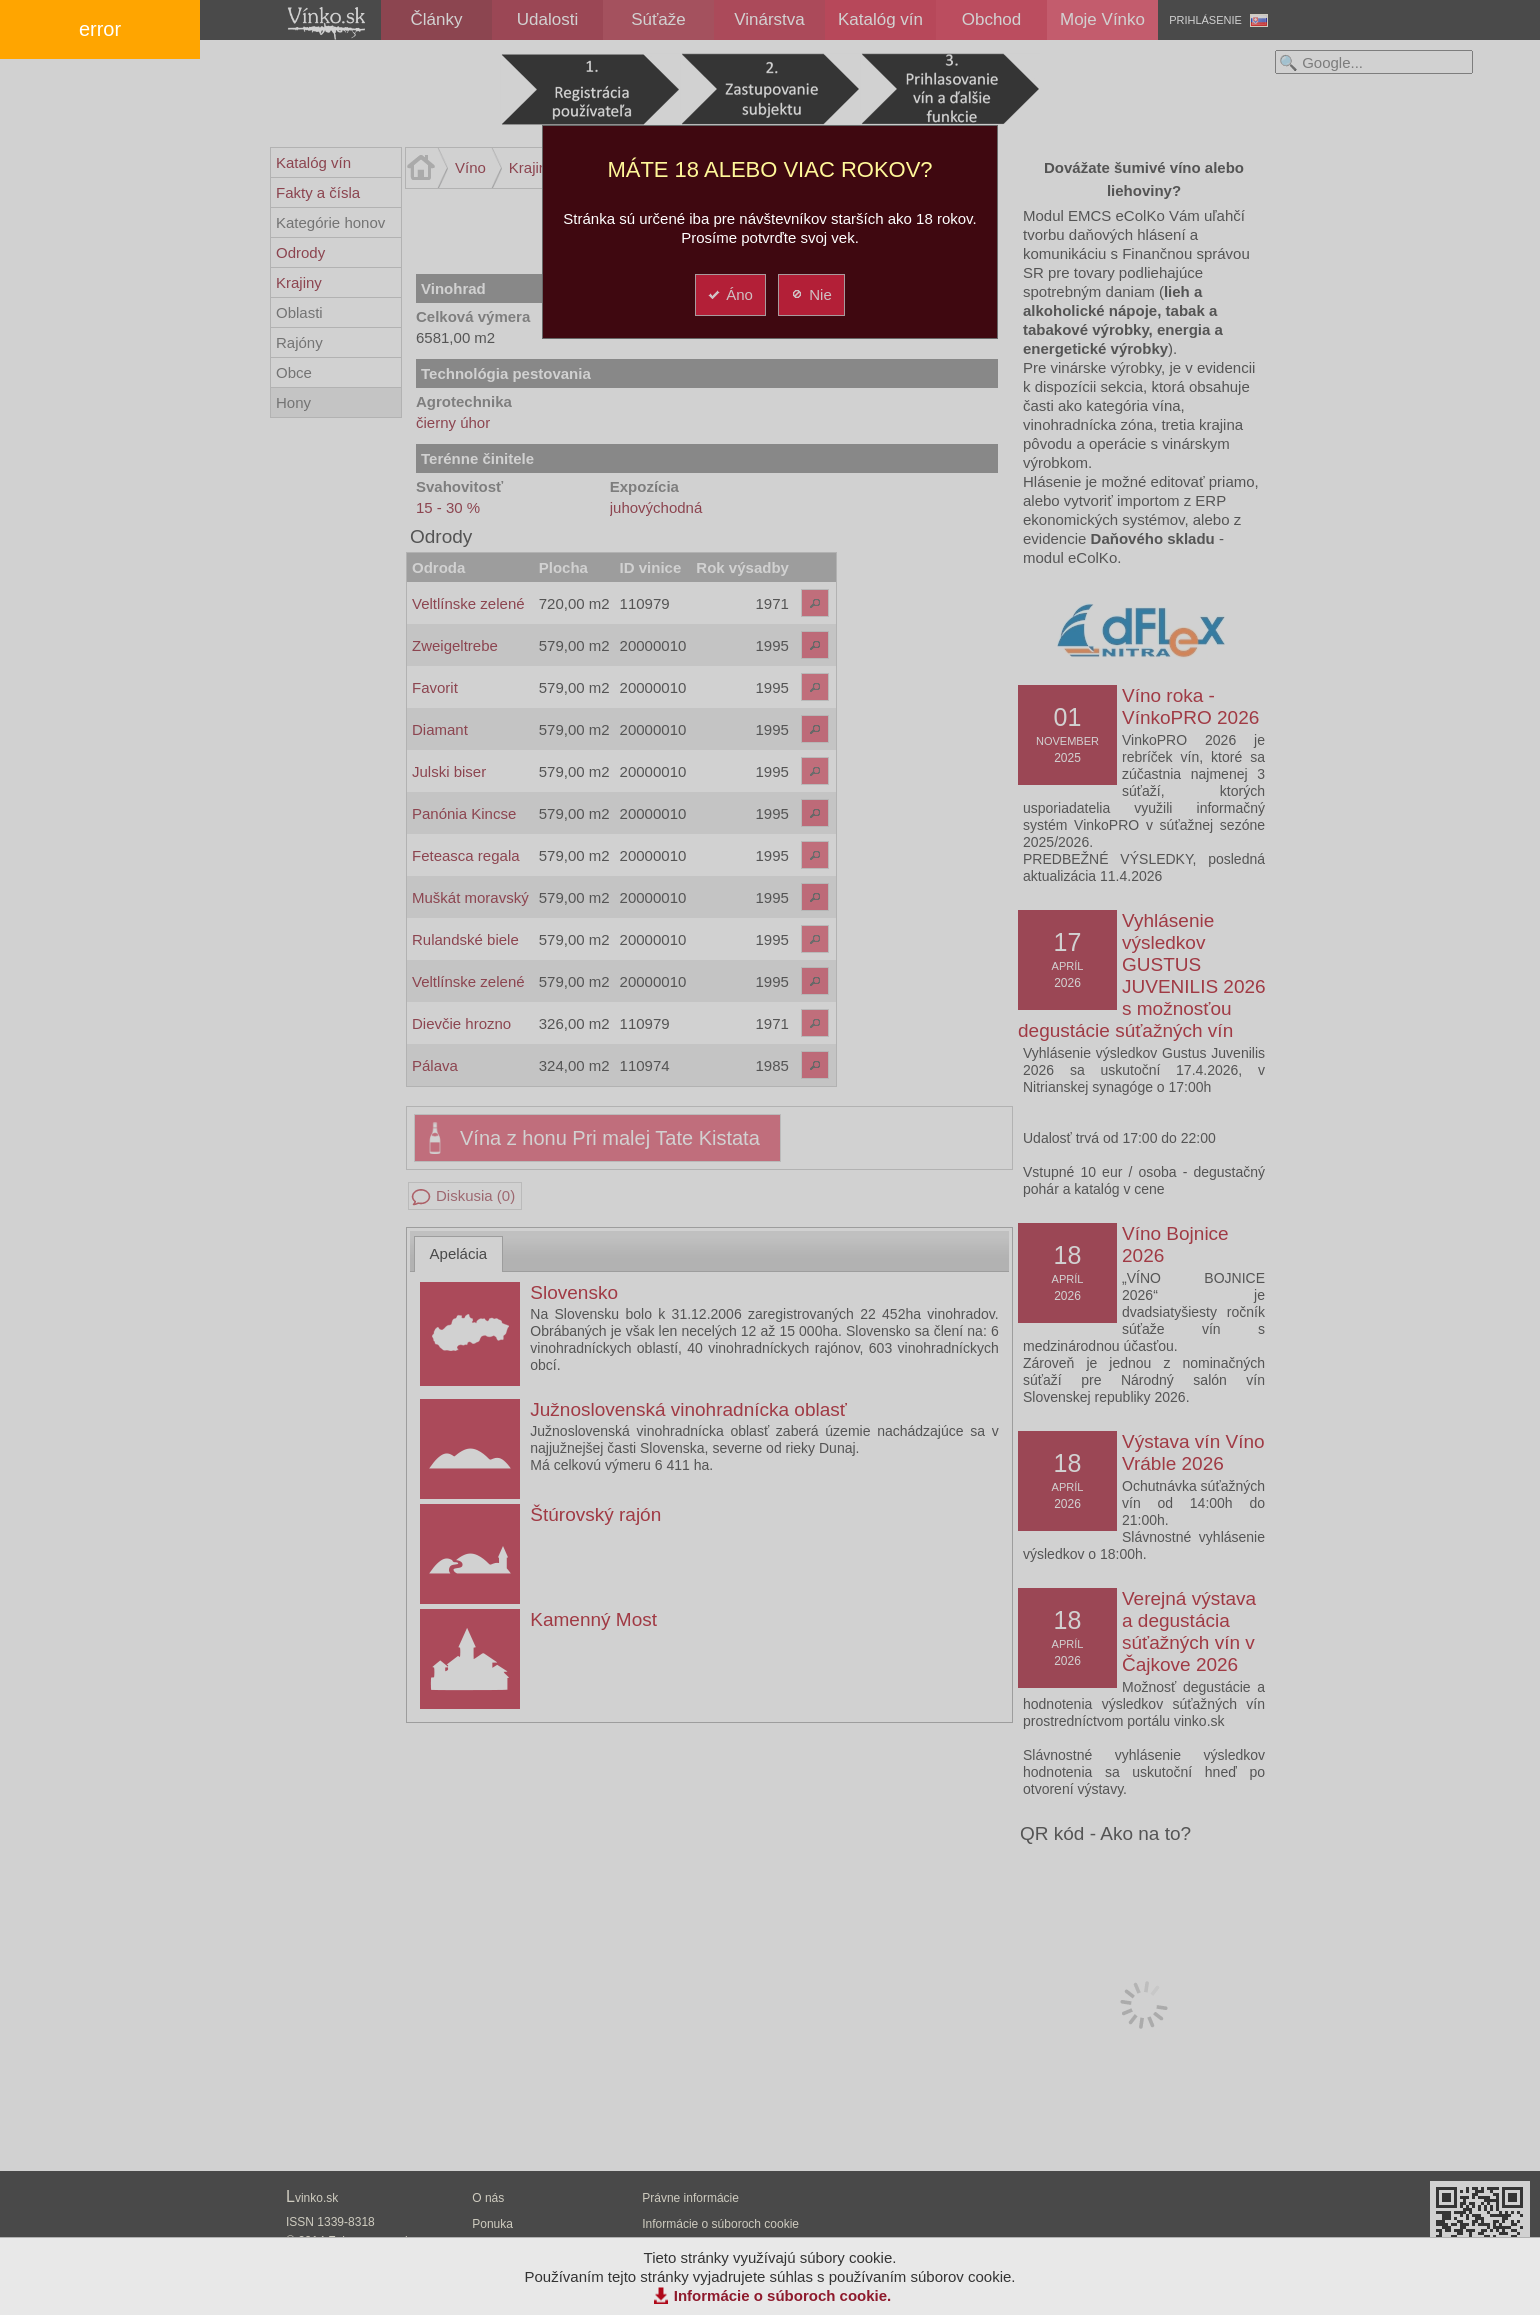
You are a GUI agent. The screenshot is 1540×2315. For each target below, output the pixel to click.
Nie (810, 294)
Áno (729, 294)
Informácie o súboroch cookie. (783, 2295)
